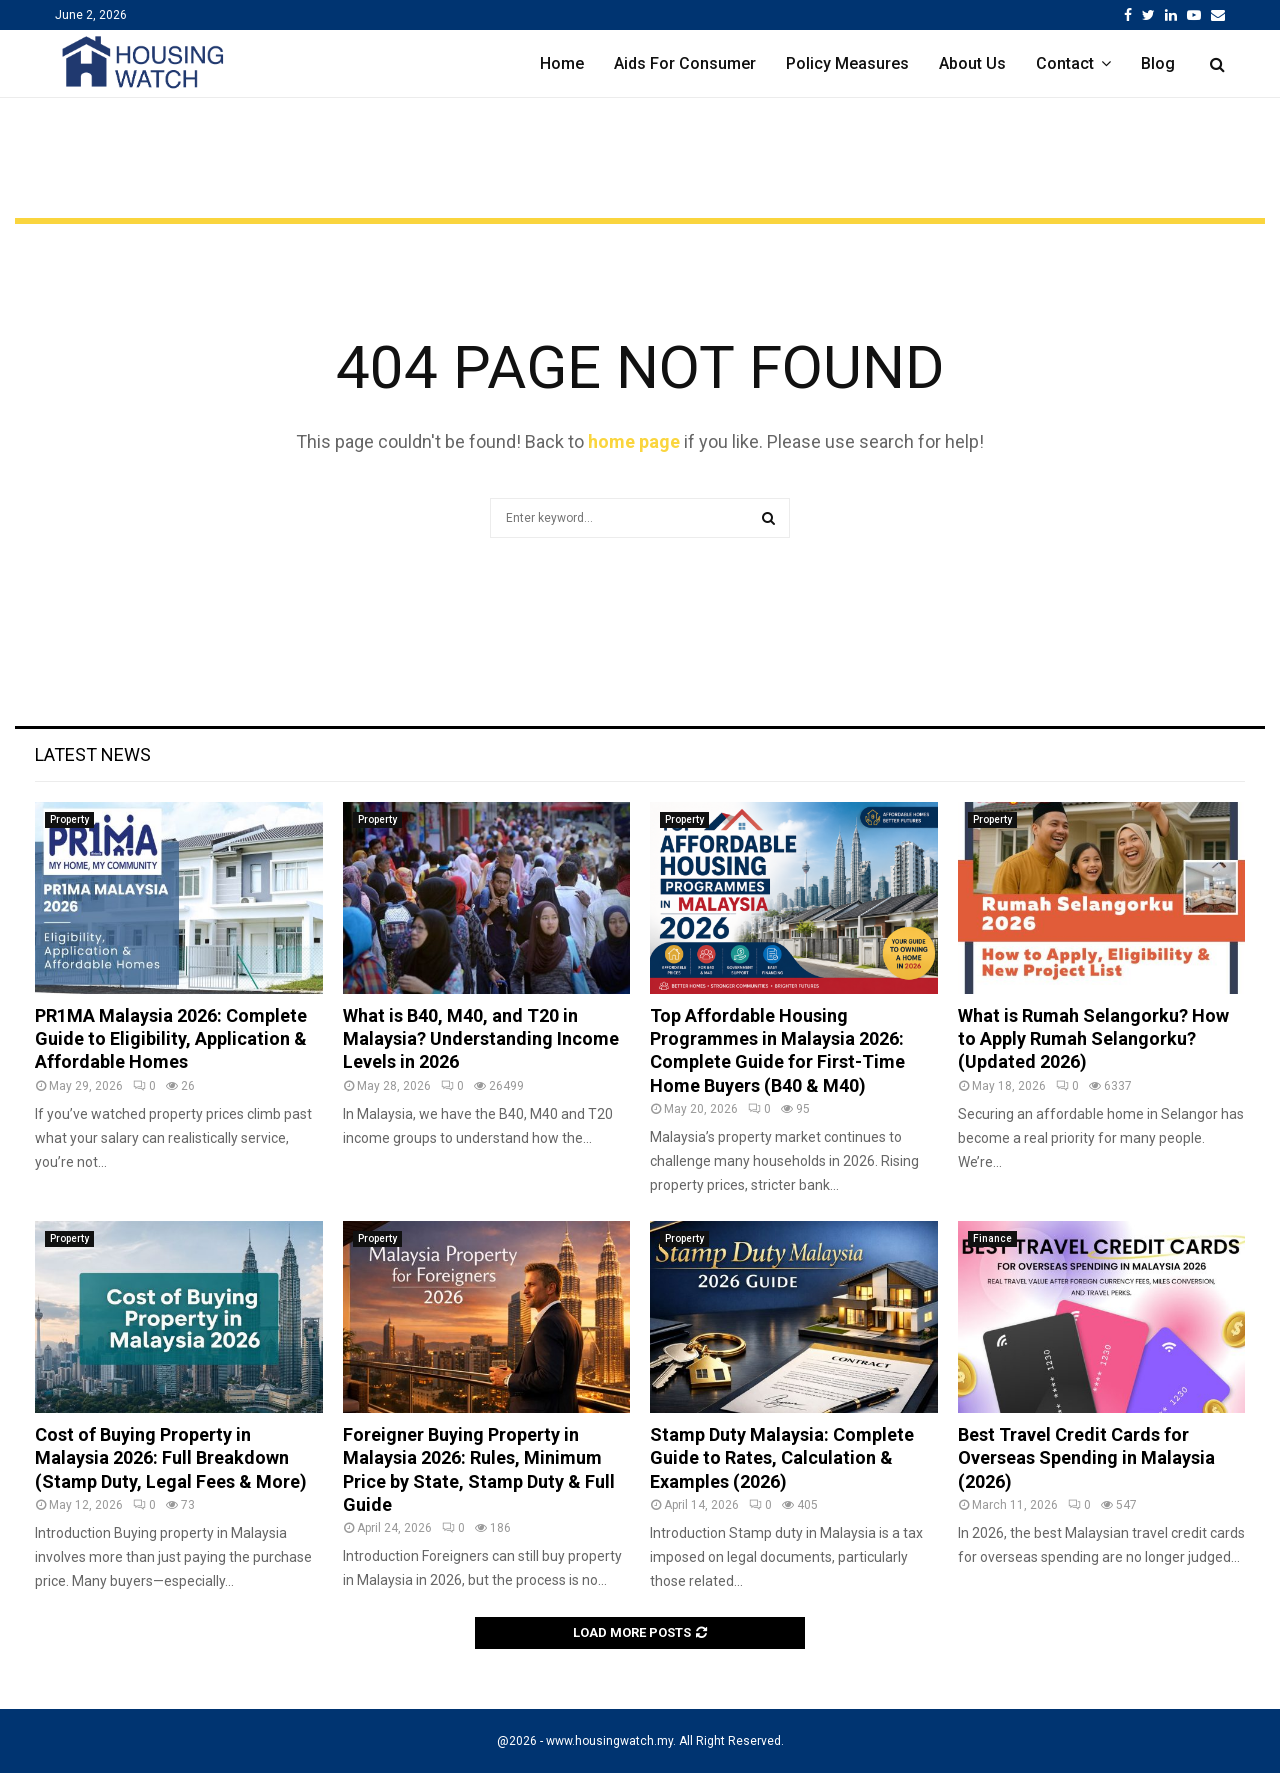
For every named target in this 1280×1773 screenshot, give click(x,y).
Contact (1065, 63)
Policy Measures (847, 63)
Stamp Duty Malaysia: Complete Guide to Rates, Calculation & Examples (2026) (782, 1458)
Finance (992, 1238)
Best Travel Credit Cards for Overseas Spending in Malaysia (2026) (1086, 1458)
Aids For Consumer (685, 63)
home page (634, 441)
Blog (1158, 63)
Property (69, 819)
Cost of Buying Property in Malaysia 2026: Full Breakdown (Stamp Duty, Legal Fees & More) (171, 1458)
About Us (972, 63)
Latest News (93, 754)
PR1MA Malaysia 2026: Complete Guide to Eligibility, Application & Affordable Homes (171, 1039)
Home (562, 63)
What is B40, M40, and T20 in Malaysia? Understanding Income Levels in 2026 (481, 1039)
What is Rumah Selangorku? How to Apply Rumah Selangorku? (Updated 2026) (1093, 1039)
